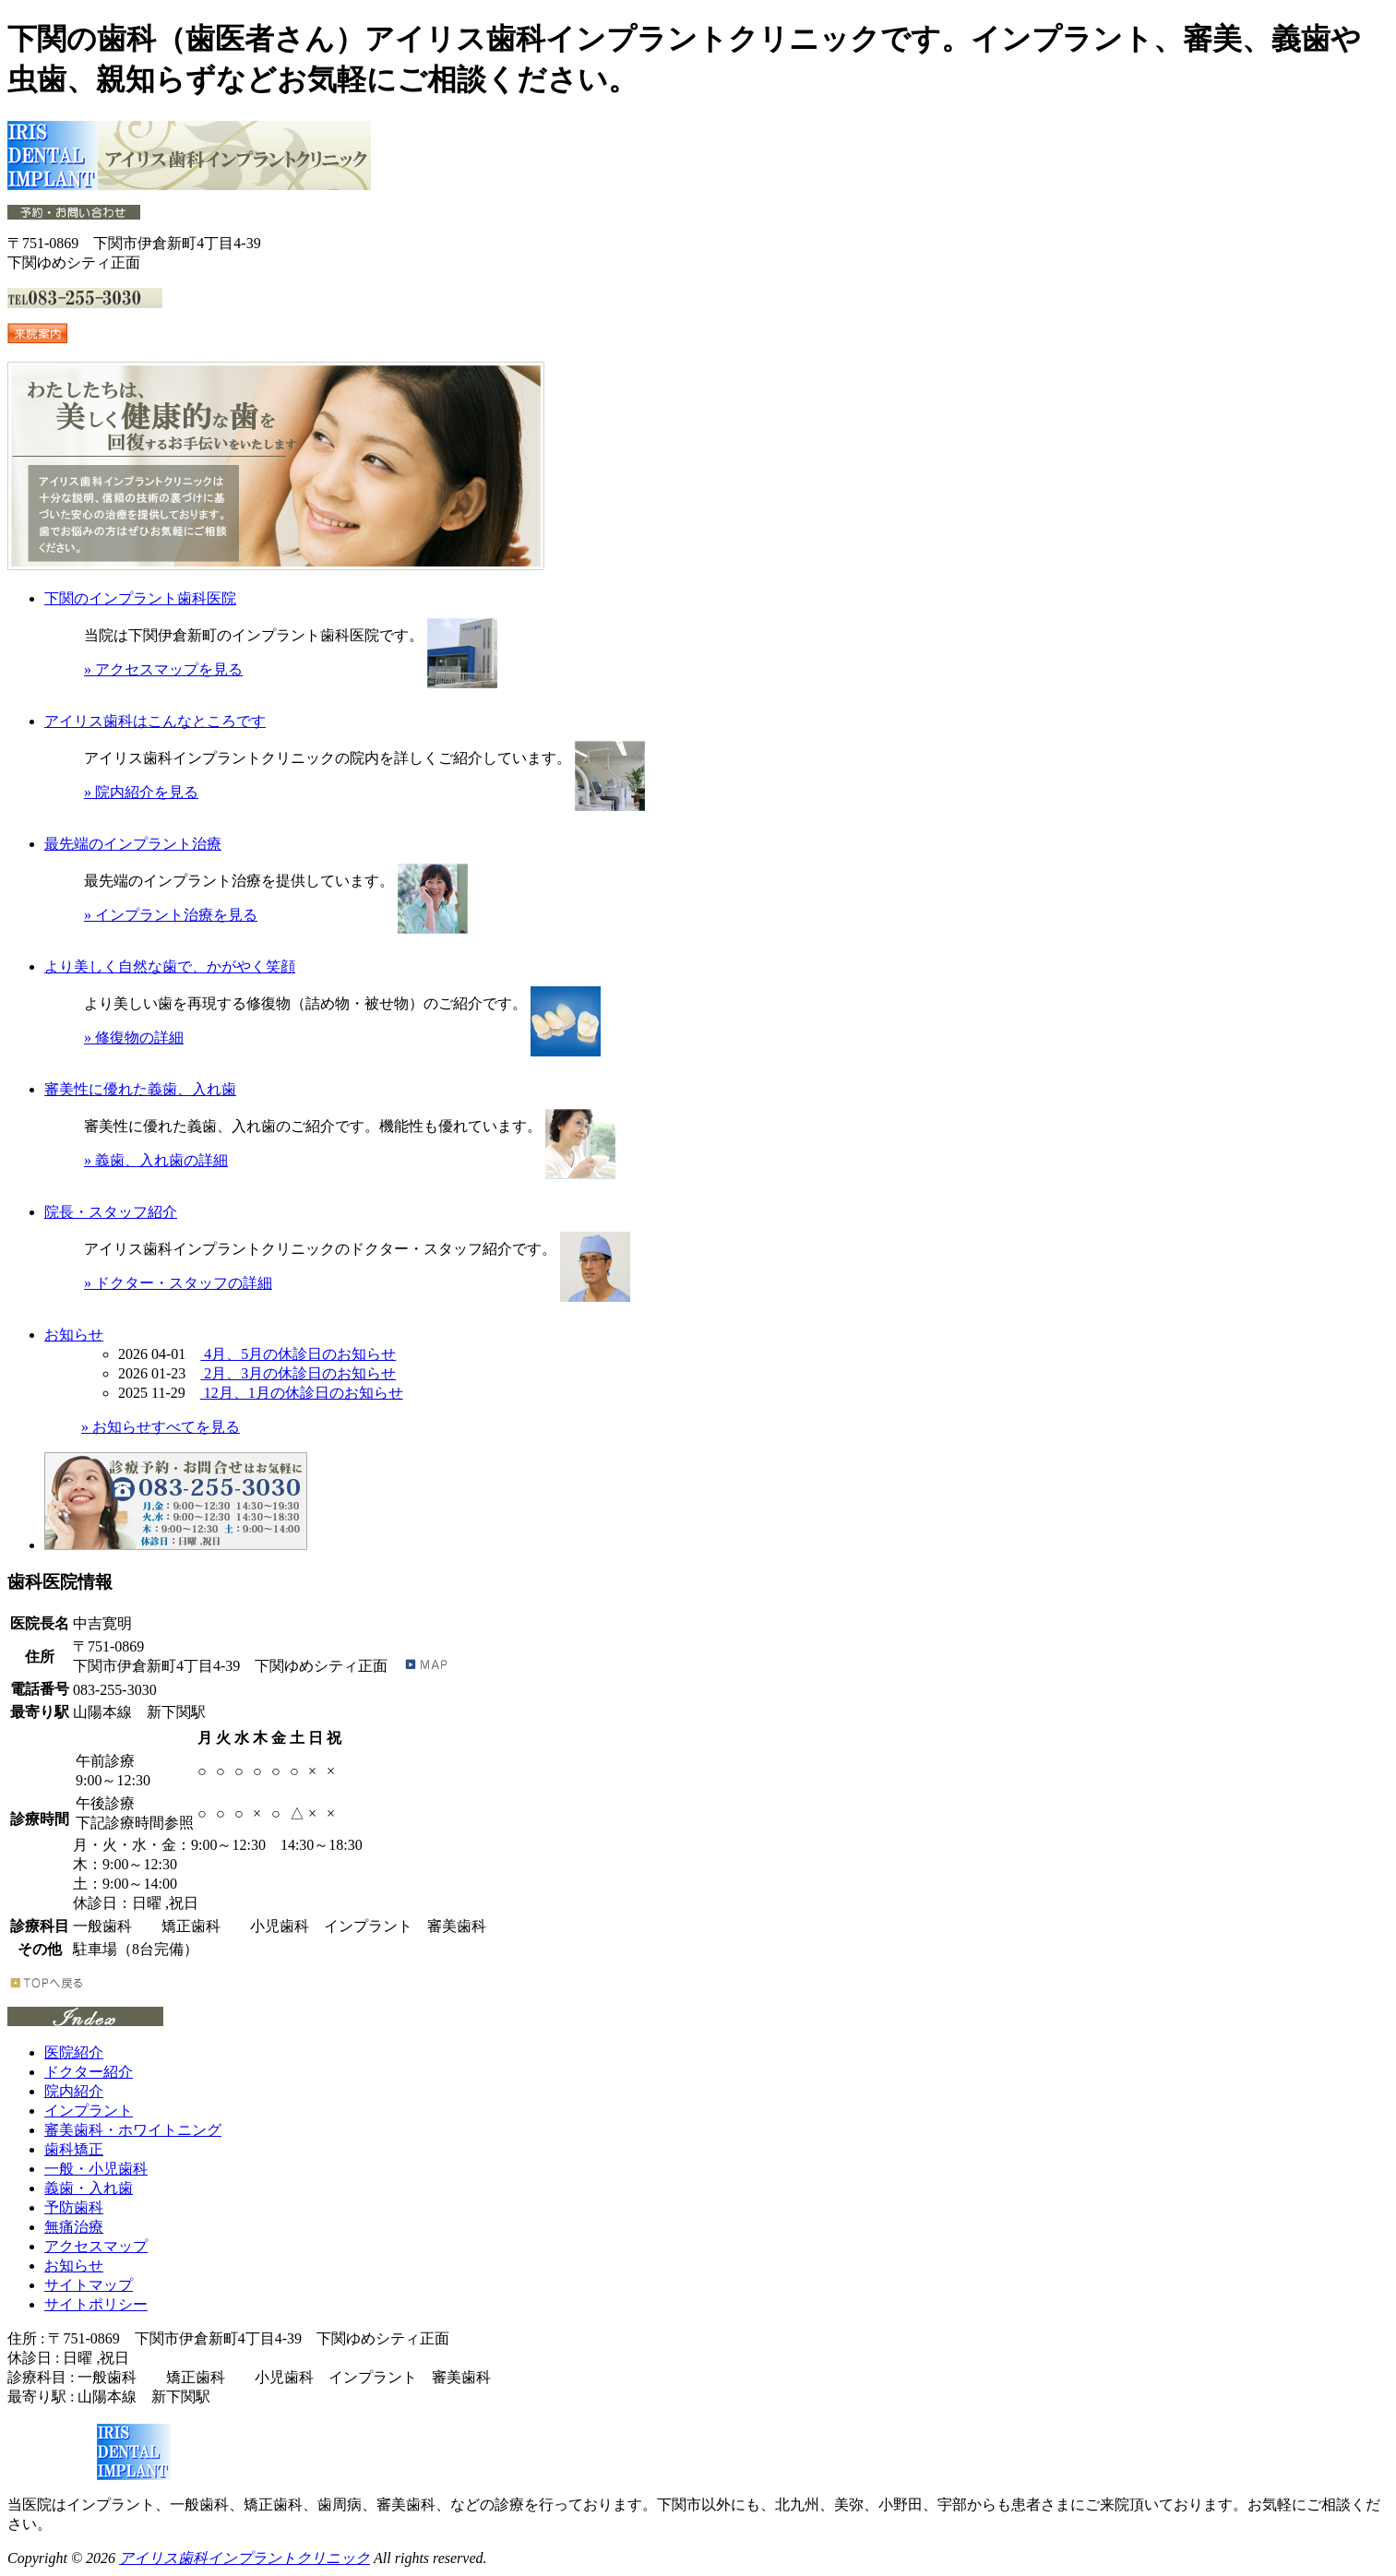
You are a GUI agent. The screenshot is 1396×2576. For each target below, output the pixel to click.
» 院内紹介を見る (141, 792)
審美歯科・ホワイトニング (132, 2130)
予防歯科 (73, 2207)
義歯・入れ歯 (88, 2188)
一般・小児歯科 (96, 2168)
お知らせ (73, 1334)
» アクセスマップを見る (163, 669)
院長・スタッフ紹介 (110, 1212)
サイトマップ (88, 2285)
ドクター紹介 (88, 2072)
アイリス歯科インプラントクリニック (244, 2558)
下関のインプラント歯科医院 (140, 598)
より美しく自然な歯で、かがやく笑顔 (169, 966)
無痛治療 (73, 2227)
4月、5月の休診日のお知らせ (298, 1354)
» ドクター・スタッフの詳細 (178, 1283)
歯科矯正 (73, 2149)
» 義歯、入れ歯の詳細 (156, 1160)
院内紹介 (73, 2091)
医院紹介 (73, 2052)
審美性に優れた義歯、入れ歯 (140, 1089)
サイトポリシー (96, 2304)
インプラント (88, 2110)
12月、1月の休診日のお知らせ (301, 1393)
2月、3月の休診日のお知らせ (298, 1373)
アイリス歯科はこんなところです (155, 721)
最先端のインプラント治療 (132, 844)
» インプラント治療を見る (170, 915)
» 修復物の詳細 (134, 1037)
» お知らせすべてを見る (160, 1427)
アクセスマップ (96, 2246)
